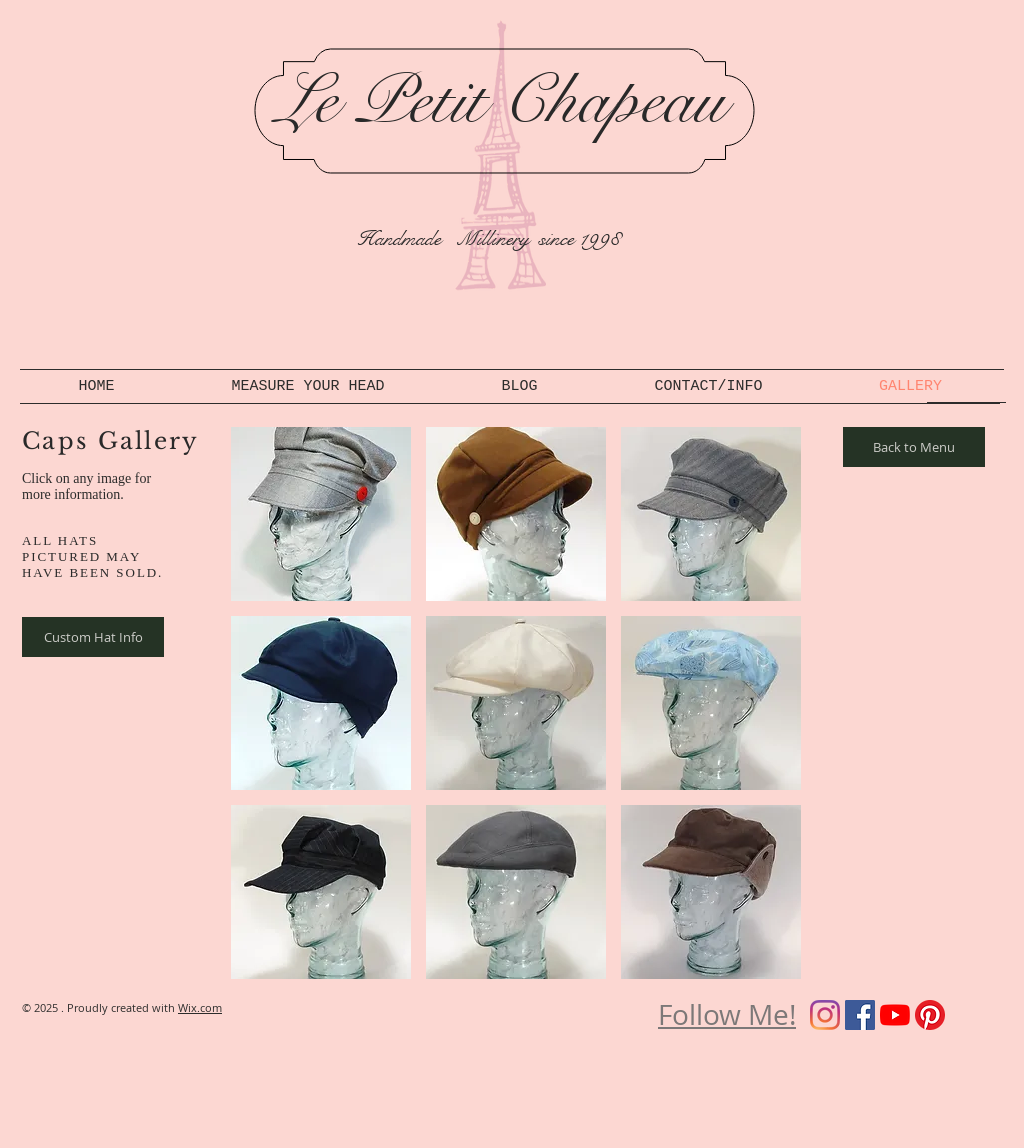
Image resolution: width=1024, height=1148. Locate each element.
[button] (321, 514)
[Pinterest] (930, 1015)
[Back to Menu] (914, 447)
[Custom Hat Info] (93, 637)
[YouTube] (895, 1015)
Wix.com (200, 1007)
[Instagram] (825, 1015)
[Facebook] (860, 1015)
